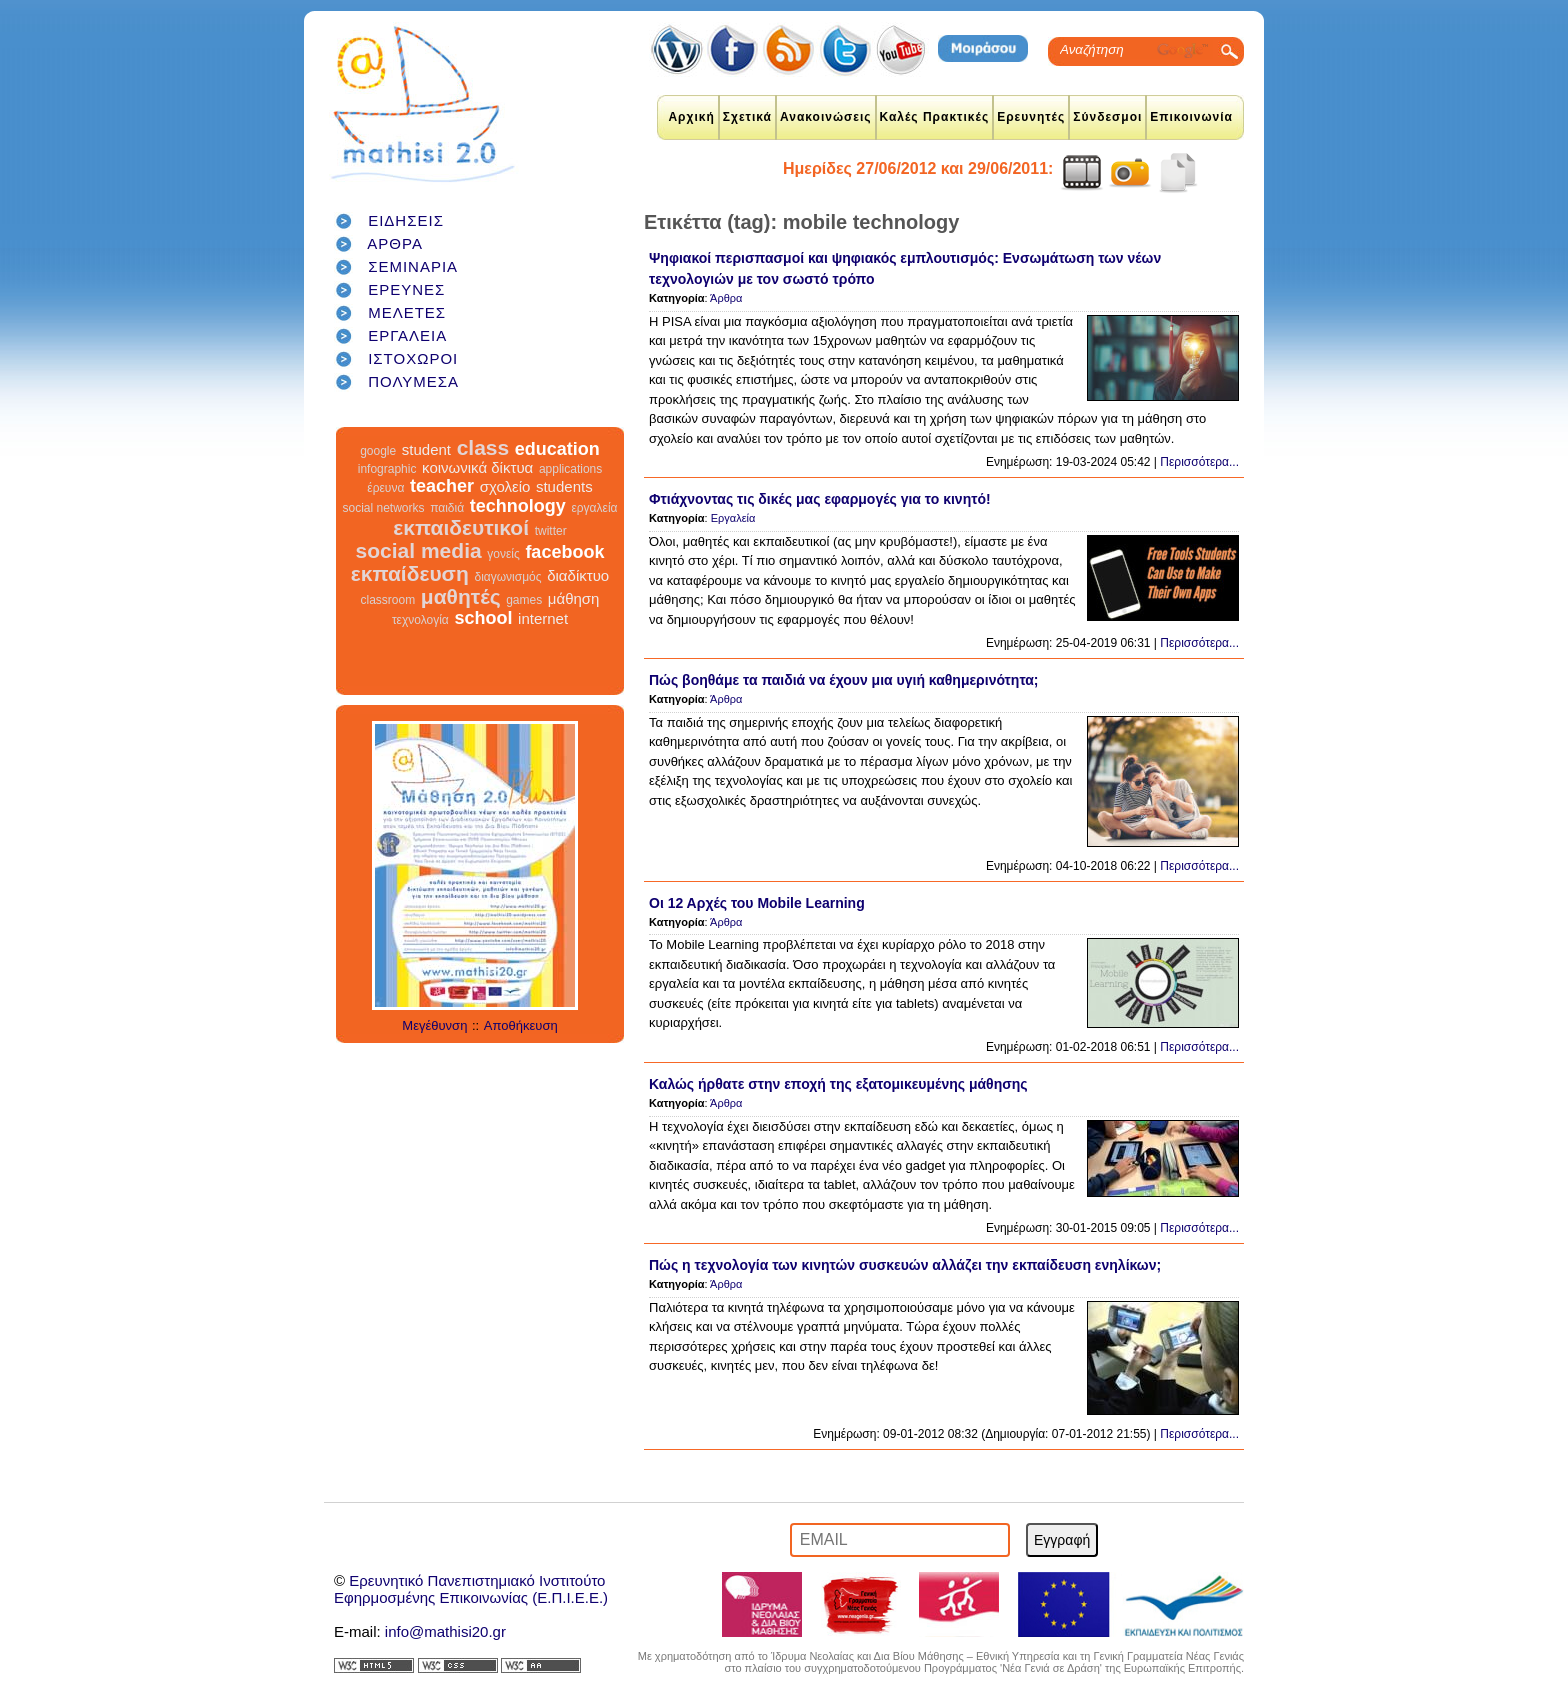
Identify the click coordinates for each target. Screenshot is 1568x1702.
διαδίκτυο (578, 575)
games (524, 600)
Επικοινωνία (1191, 117)
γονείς (503, 554)
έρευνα (385, 488)
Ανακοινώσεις (826, 117)
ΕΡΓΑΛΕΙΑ (407, 335)
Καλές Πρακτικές (935, 117)
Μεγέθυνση (434, 1025)
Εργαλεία (733, 518)
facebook (564, 552)
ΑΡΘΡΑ (395, 243)
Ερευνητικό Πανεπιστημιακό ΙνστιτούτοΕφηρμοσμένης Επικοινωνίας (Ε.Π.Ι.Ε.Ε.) (471, 1589)
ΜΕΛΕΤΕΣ (407, 312)
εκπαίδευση (410, 573)
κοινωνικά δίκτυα (477, 467)
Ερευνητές (1031, 117)
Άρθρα (726, 298)
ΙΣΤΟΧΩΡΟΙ (413, 358)
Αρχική (691, 117)
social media (419, 550)
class (483, 447)
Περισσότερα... (1199, 462)
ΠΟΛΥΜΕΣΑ (413, 381)
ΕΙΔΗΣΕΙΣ (406, 220)
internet (543, 618)
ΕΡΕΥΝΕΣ (406, 289)
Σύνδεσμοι (1107, 117)
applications (570, 469)
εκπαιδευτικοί (461, 527)
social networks (384, 508)
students (564, 486)
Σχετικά (747, 117)
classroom (388, 600)
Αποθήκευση (521, 1025)
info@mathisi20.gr (445, 1631)
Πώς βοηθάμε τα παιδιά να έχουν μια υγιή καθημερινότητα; (844, 680)
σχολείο (505, 486)
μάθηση (574, 598)
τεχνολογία (420, 620)
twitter (551, 531)
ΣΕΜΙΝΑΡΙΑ (413, 266)
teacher (442, 486)
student (426, 449)
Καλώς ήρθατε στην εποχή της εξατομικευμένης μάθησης (838, 1084)
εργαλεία (594, 508)
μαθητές (461, 596)
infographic (387, 469)
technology (518, 506)
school (483, 618)
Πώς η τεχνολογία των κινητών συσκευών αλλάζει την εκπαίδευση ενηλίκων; (905, 1265)
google (378, 451)
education (557, 449)
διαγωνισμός (507, 577)
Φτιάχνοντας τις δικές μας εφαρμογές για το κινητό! (820, 499)
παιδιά (447, 508)
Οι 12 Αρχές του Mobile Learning (757, 903)
